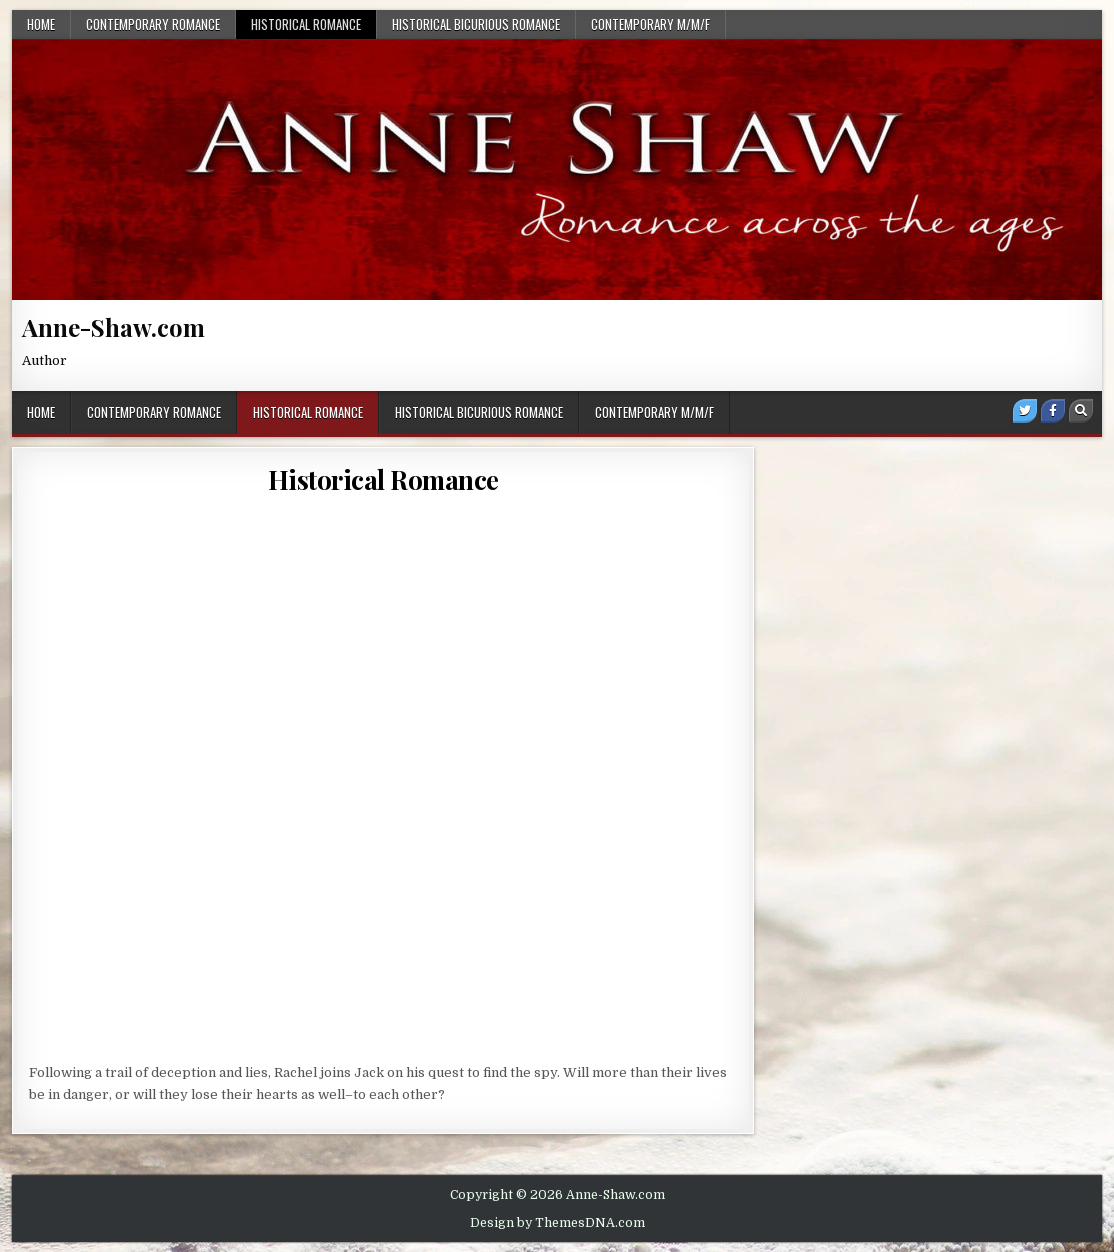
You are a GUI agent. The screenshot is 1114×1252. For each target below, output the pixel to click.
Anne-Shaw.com (113, 327)
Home (41, 24)
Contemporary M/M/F (650, 24)
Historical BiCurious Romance (476, 24)
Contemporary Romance (153, 24)
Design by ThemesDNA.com (557, 1223)
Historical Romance (306, 24)
